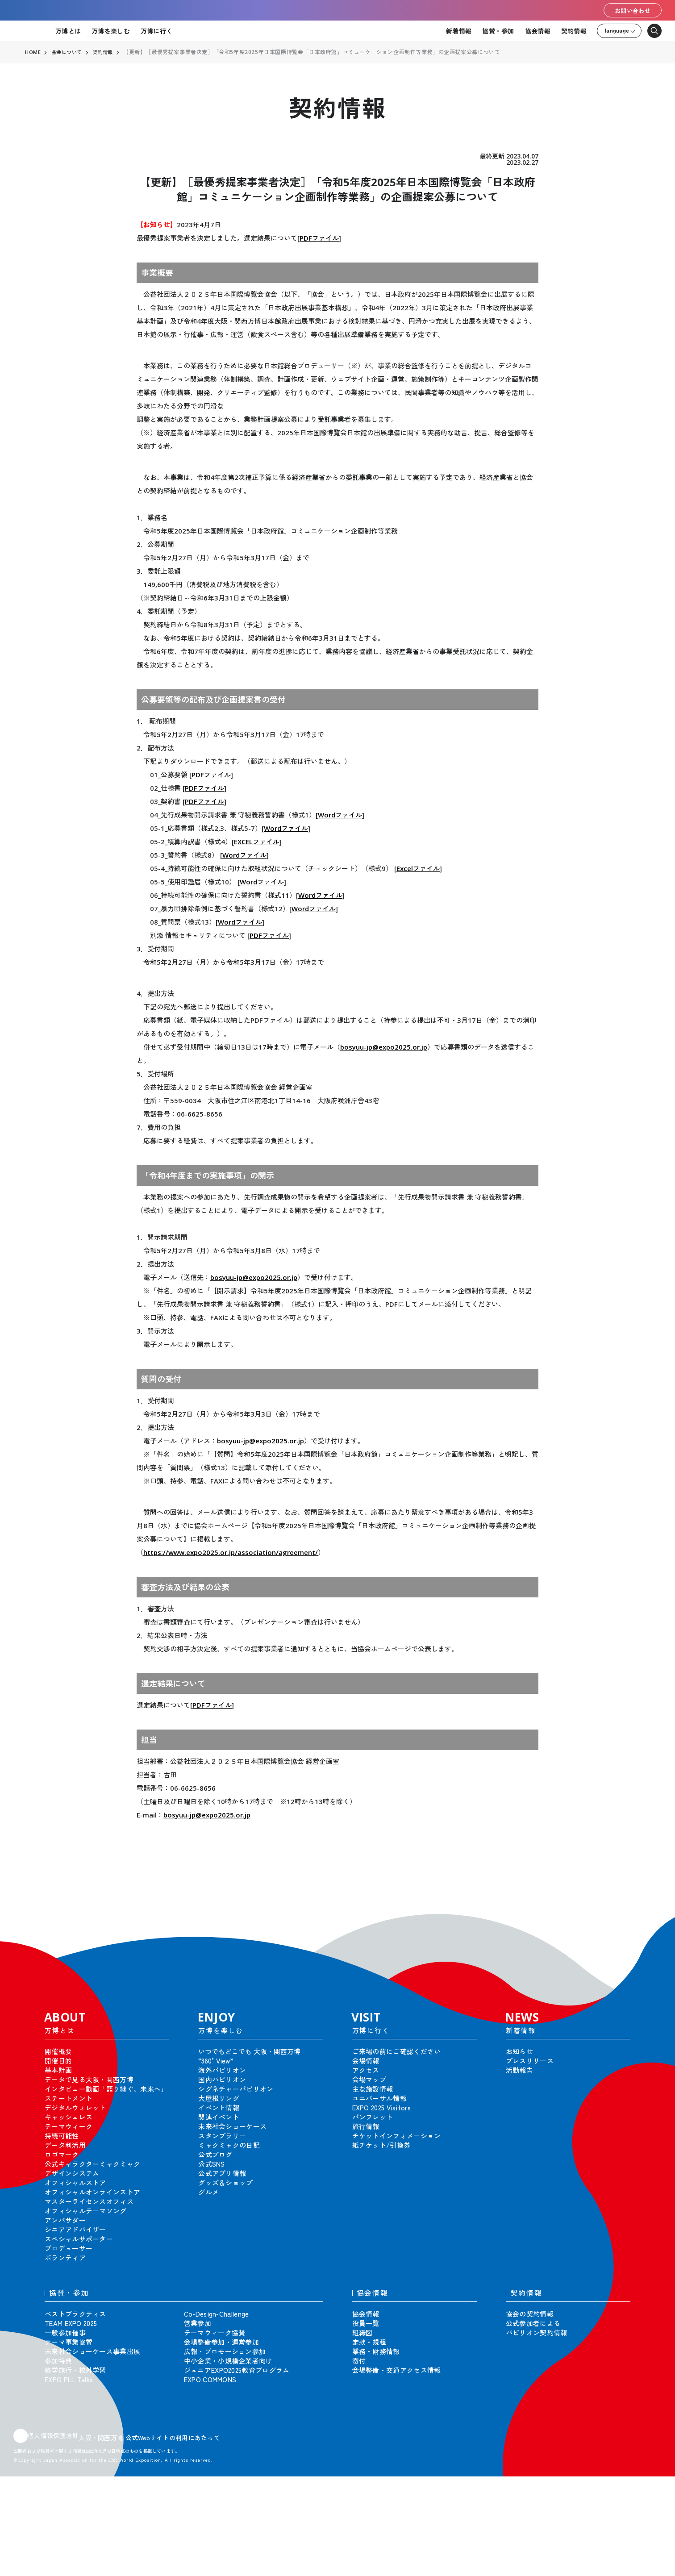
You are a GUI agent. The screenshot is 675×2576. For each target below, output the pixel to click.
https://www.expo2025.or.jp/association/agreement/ (230, 1552)
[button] (648, 1919)
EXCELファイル (256, 841)
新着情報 (458, 30)
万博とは (68, 30)
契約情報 (574, 30)
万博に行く (156, 30)
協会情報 (537, 30)
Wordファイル (340, 814)
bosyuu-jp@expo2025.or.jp (383, 1046)
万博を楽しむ (111, 30)
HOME (33, 52)
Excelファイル (418, 868)
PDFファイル (319, 237)
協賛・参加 (498, 30)
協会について (68, 52)
